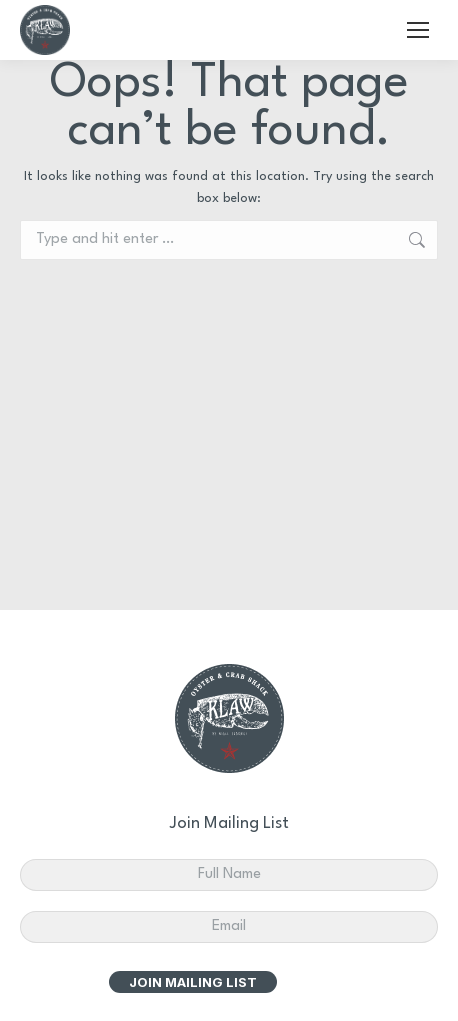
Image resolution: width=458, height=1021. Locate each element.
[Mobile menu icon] (418, 30)
